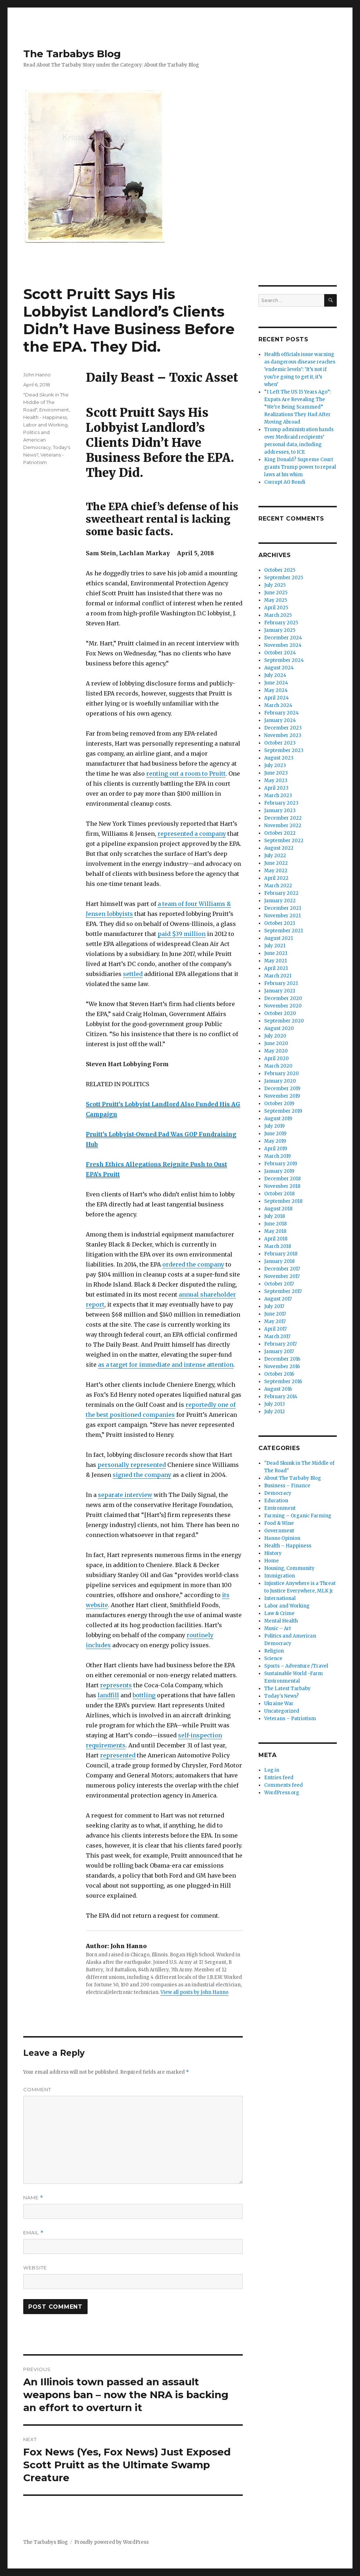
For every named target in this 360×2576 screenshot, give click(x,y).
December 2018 (282, 1179)
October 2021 (279, 923)
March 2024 (278, 705)
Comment (37, 2089)
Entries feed (279, 1778)
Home (271, 1561)
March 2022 (278, 886)
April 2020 (276, 1058)
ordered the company (193, 1264)
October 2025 (279, 570)
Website (35, 2267)
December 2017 (282, 1269)
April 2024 (276, 698)
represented (117, 1755)
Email (33, 2233)
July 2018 (274, 1216)
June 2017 (275, 1314)
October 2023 (280, 743)
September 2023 (284, 750)
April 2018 (275, 1239)
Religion (274, 1651)
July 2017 (274, 1306)
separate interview (125, 1494)
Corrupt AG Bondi (284, 482)
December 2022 (283, 818)
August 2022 (279, 848)
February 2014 (280, 1397)
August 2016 (278, 1389)
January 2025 (279, 630)
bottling (144, 1695)
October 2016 (279, 1374)
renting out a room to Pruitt (186, 773)
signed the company (142, 1474)
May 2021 (275, 961)
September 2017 (283, 1291)
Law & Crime (279, 1613)
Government (279, 1531)
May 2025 (275, 600)
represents (116, 1685)
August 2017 (278, 1299)
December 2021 (282, 908)
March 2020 (278, 1066)
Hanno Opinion (282, 1538)
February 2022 (281, 893)
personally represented (132, 1464)
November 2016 (282, 1366)
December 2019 (282, 1088)
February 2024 (281, 713)
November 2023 (282, 735)
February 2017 (280, 1344)
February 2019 (280, 1164)
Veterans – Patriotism (290, 1719)
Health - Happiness (45, 417)
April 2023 (276, 788)
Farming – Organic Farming (297, 1516)
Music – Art (277, 1628)
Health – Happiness (287, 1546)
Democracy (277, 1493)
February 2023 (281, 803)
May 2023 (275, 780)
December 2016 (282, 1359)
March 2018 (277, 1246)
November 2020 (283, 1006)
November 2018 (282, 1186)
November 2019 (282, 1096)
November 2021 (282, 916)
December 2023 (283, 728)
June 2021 (275, 953)
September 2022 (284, 841)
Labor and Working (45, 425)
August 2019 (278, 1119)
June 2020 (276, 1043)
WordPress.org (281, 1793)
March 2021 (277, 976)
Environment (54, 410)
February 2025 (281, 623)
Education (276, 1501)
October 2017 (279, 1284)
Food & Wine (279, 1523)
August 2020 (279, 1028)
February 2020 (281, 1073)
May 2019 (275, 1141)
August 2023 (279, 758)
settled (133, 973)
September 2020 (284, 1021)
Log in (271, 1770)
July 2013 (274, 1404)
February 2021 (281, 983)
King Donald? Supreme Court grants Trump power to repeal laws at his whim (300, 467)
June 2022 (276, 863)
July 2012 (274, 1412)
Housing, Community (289, 1568)
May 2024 (276, 690)
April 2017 (275, 1329)
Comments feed (283, 1785)
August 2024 (279, 668)
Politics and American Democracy (37, 439)
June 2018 (275, 1224)
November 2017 (282, 1276)
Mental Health (281, 1621)
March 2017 (277, 1336)
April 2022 (276, 878)
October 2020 (280, 1013)
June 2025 (275, 593)
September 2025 (283, 578)
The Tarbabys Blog (72, 54)
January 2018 (279, 1261)
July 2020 (275, 1036)
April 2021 (276, 968)
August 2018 (278, 1209)
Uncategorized (281, 1711)
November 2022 (282, 826)
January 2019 (279, 1171)
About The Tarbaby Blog (292, 1478)
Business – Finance (287, 1486)
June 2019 (275, 1134)
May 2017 (275, 1321)
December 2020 (283, 998)
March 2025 (278, 615)
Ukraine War (279, 1704)
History (273, 1553)
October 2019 (279, 1104)
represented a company (192, 833)
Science (273, 1658)
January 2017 (279, 1351)
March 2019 (277, 1156)
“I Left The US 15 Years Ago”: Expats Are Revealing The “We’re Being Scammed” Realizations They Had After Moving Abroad (297, 407)
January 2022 (280, 901)
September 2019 (283, 1111)
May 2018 (275, 1231)
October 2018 (279, 1194)
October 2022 (280, 833)
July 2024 (275, 675)
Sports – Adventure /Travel (296, 1666)
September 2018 (283, 1201)
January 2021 (279, 991)
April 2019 (275, 1149)
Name (33, 2198)
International (280, 1598)
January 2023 (280, 811)
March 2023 (278, 795)
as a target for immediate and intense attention (165, 1364)
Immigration (279, 1576)
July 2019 (274, 1126)
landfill (108, 1695)
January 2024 (280, 720)
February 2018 (280, 1254)
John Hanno (37, 374)
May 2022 (275, 871)
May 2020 (276, 1051)
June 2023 (276, 773)
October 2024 (280, 653)
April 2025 (276, 608)
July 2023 (275, 765)
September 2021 (283, 931)
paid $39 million (182, 933)
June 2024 (276, 683)
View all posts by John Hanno (194, 1992)
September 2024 (284, 660)
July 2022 (275, 856)
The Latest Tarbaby (287, 1688)
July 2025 (275, 585)
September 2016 (283, 1382)
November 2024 (283, 645)
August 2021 (278, 938)
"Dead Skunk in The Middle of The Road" (46, 402)
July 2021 (274, 946)
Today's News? (281, 1696)
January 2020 (280, 1081)
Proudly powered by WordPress (111, 2542)
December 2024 (283, 638)
